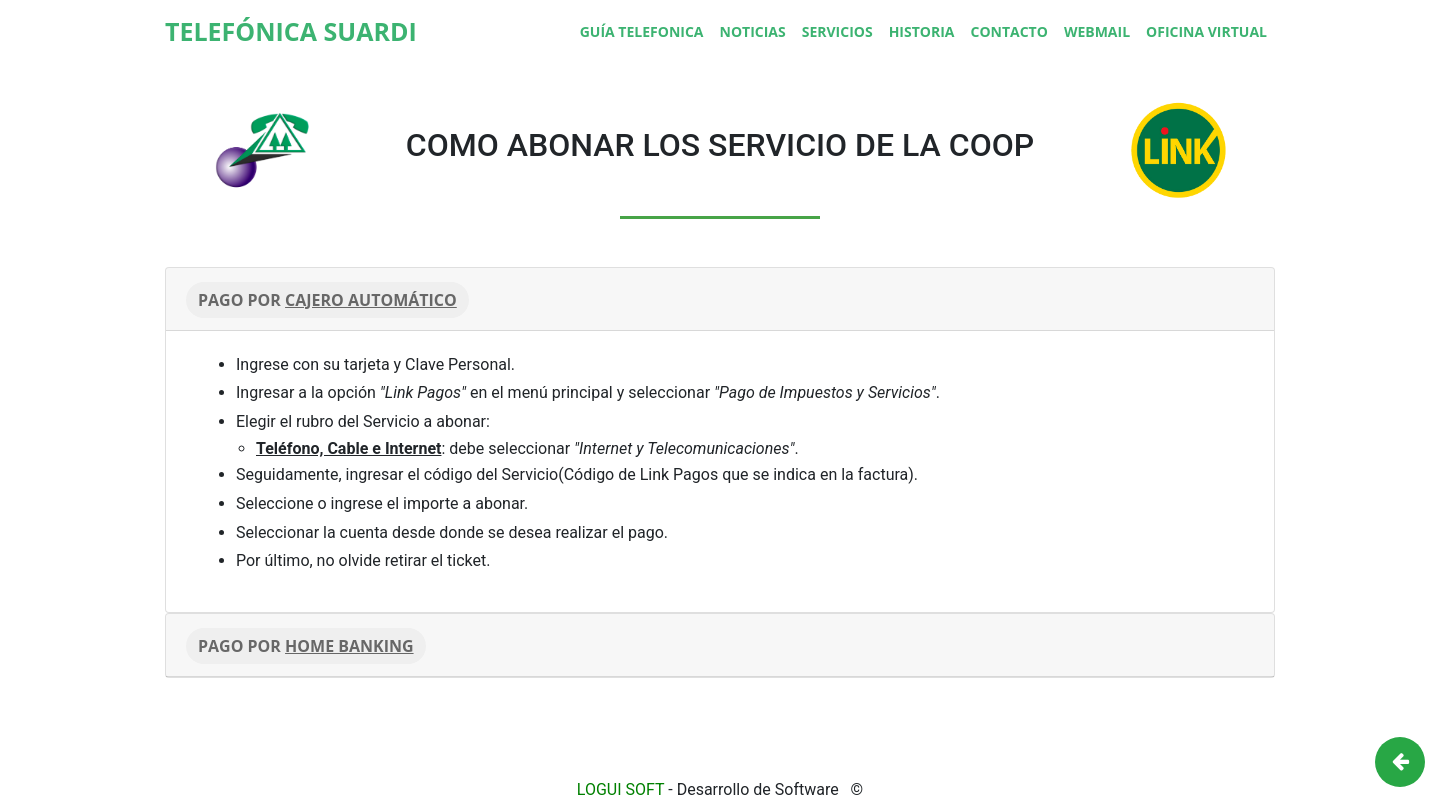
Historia (922, 31)
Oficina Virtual (1206, 31)
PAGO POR (327, 300)
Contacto (1008, 31)
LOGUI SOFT (620, 789)
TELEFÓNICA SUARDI (291, 31)
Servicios (837, 31)
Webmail (1097, 31)
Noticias (753, 31)
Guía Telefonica (642, 31)
